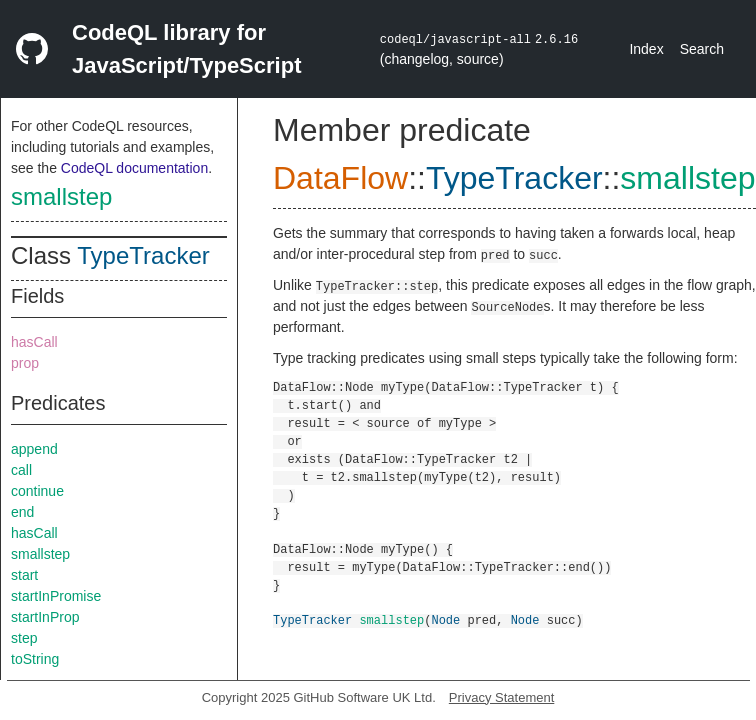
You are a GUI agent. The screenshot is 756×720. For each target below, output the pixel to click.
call (21, 470)
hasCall (34, 342)
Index (646, 49)
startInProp (45, 617)
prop (25, 363)
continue (37, 491)
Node (445, 619)
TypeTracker (143, 255)
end (22, 512)
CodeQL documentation (134, 168)
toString (35, 659)
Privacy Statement (502, 697)
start (24, 575)
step (24, 638)
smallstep (61, 196)
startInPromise (56, 596)
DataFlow (340, 178)
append (34, 449)
